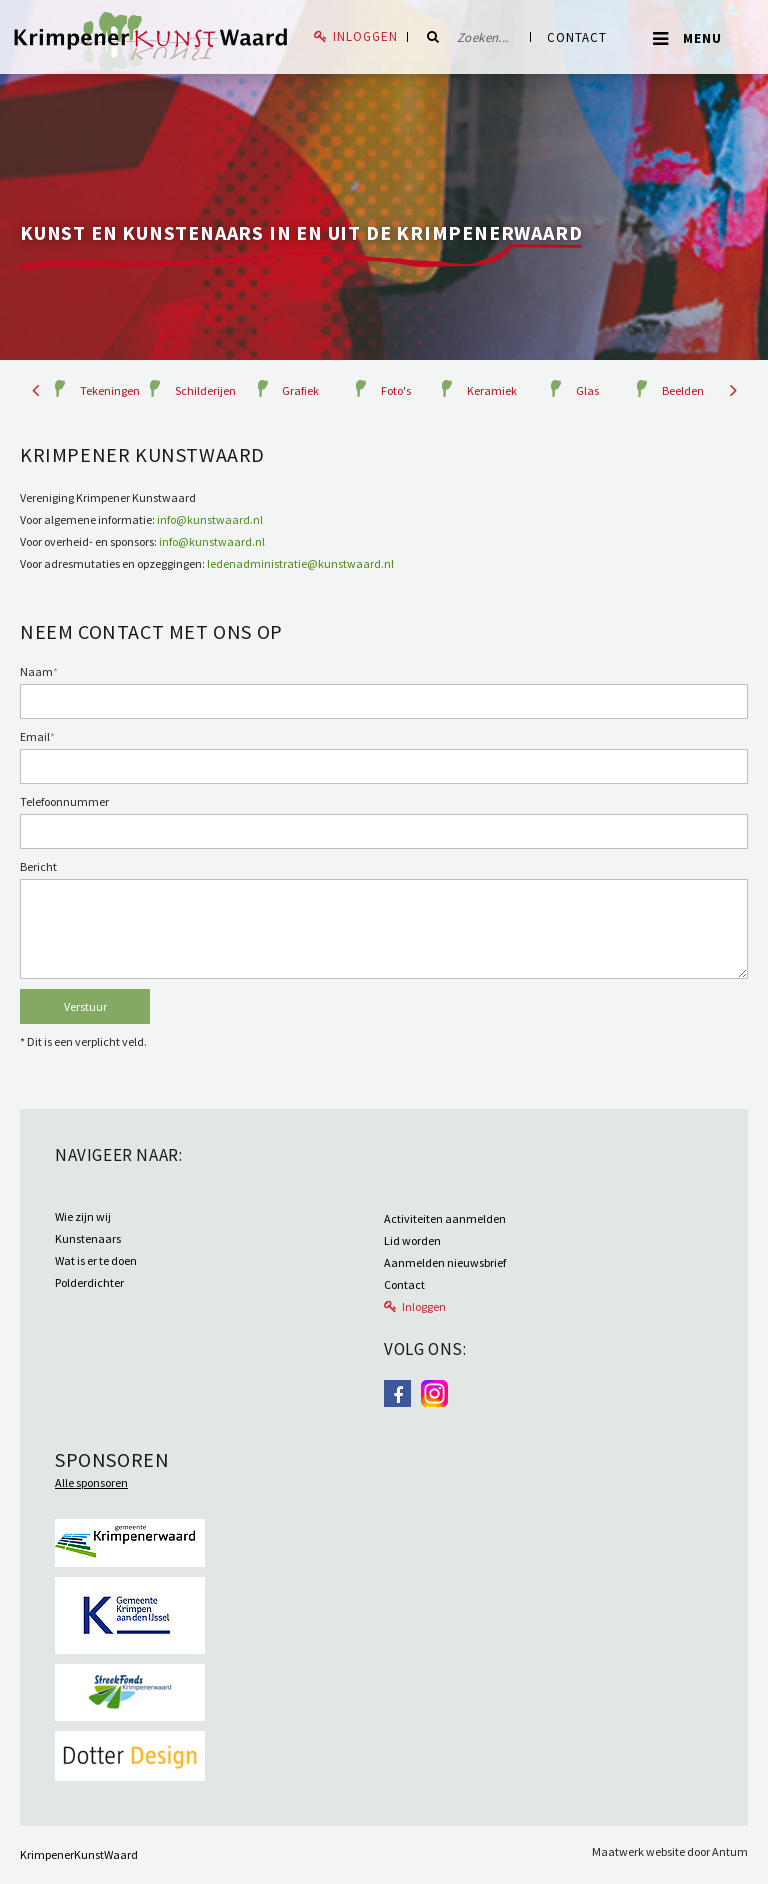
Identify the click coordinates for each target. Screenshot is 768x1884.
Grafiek (300, 390)
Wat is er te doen (96, 1260)
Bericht (38, 866)
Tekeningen (110, 390)
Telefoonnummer (64, 801)
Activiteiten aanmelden (445, 1218)
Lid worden (412, 1240)
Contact (577, 37)
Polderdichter (89, 1282)
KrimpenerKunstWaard (79, 1854)
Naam (39, 671)
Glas (587, 390)
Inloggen (365, 36)
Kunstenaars (88, 1238)
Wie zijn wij (83, 1216)
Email (37, 736)
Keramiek (492, 390)
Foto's (396, 390)
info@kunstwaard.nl (210, 519)
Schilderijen (205, 390)
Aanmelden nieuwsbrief (445, 1262)
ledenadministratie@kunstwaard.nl (300, 563)
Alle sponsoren (91, 1482)
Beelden (683, 390)
